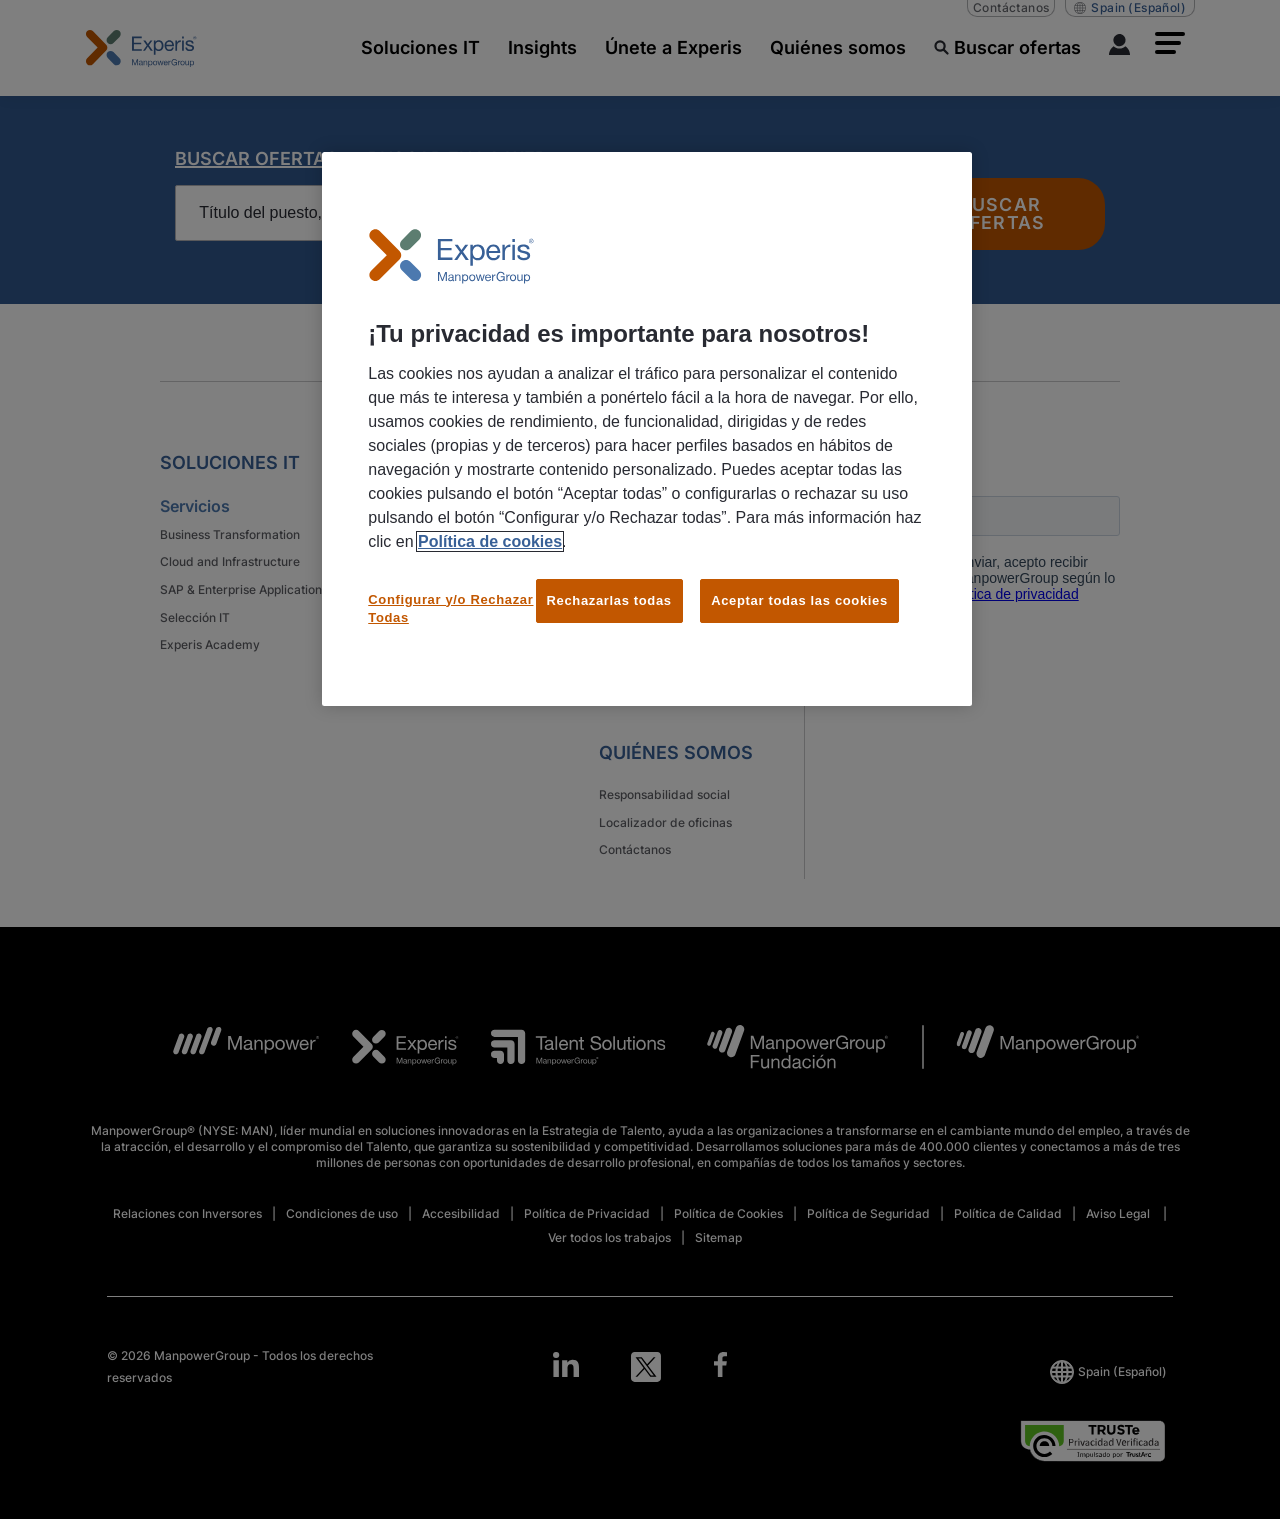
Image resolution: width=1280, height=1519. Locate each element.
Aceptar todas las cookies (799, 600)
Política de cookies (490, 541)
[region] (647, 429)
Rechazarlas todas (609, 600)
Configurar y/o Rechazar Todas (450, 608)
